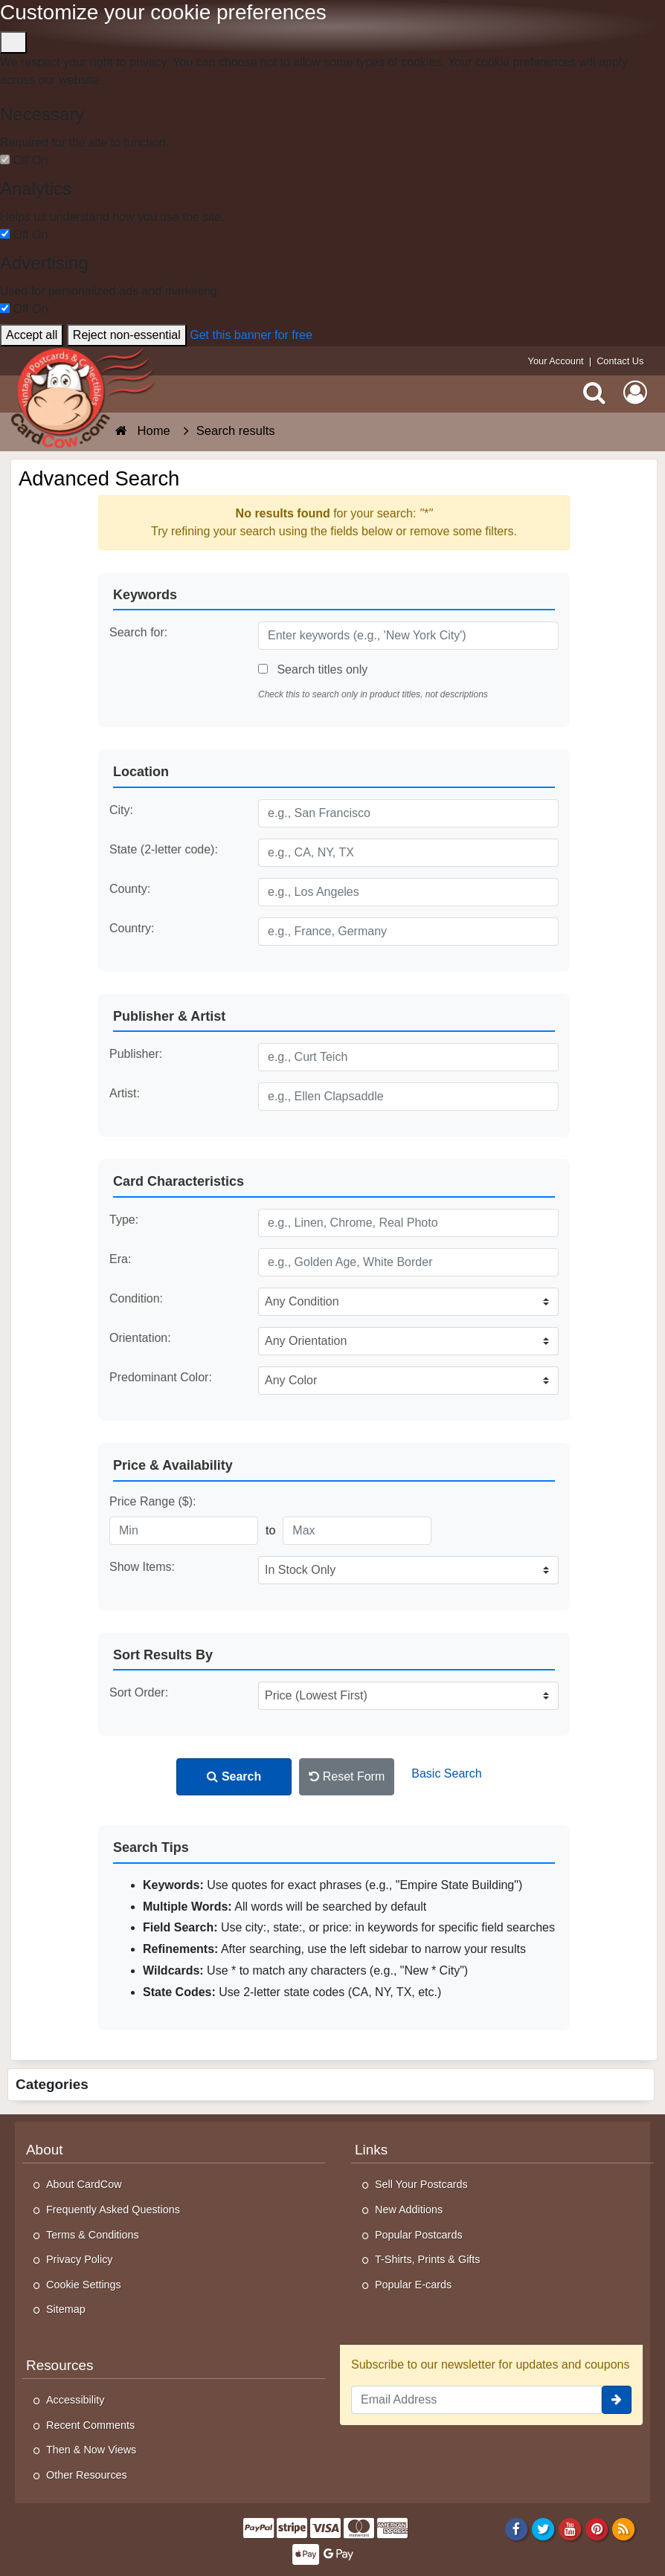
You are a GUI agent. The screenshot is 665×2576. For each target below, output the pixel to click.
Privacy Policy (79, 2259)
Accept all (31, 335)
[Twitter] (543, 2528)
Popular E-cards (413, 2285)
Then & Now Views (91, 2450)
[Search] (594, 391)
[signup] (617, 2400)
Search (234, 1776)
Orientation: (140, 1337)
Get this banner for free (251, 335)
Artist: (124, 1093)
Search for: (138, 632)
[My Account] (635, 391)
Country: (131, 928)
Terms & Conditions (92, 2235)
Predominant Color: (160, 1377)
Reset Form (347, 1776)
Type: (123, 1219)
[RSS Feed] (624, 2528)
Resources (59, 2365)
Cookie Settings (83, 2285)
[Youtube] (570, 2528)
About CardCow (84, 2184)
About (44, 2149)
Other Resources (86, 2475)
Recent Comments (90, 2425)
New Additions (409, 2209)
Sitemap (66, 2309)
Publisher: (135, 1053)
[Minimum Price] (183, 1531)
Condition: (136, 1298)
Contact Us (620, 361)
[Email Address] (476, 2400)
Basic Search (446, 1773)
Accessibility (75, 2400)
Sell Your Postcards (421, 2184)
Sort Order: (138, 1692)
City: (121, 810)
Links (371, 2149)
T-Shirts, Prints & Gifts (428, 2259)
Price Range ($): (152, 1501)
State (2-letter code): (163, 849)
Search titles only (312, 669)
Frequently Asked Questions (113, 2209)
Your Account (556, 361)
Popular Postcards (419, 2235)
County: (129, 888)
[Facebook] (516, 2528)
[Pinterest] (597, 2528)
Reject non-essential (127, 335)
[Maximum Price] (357, 1531)
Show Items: (142, 1566)
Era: (120, 1259)
